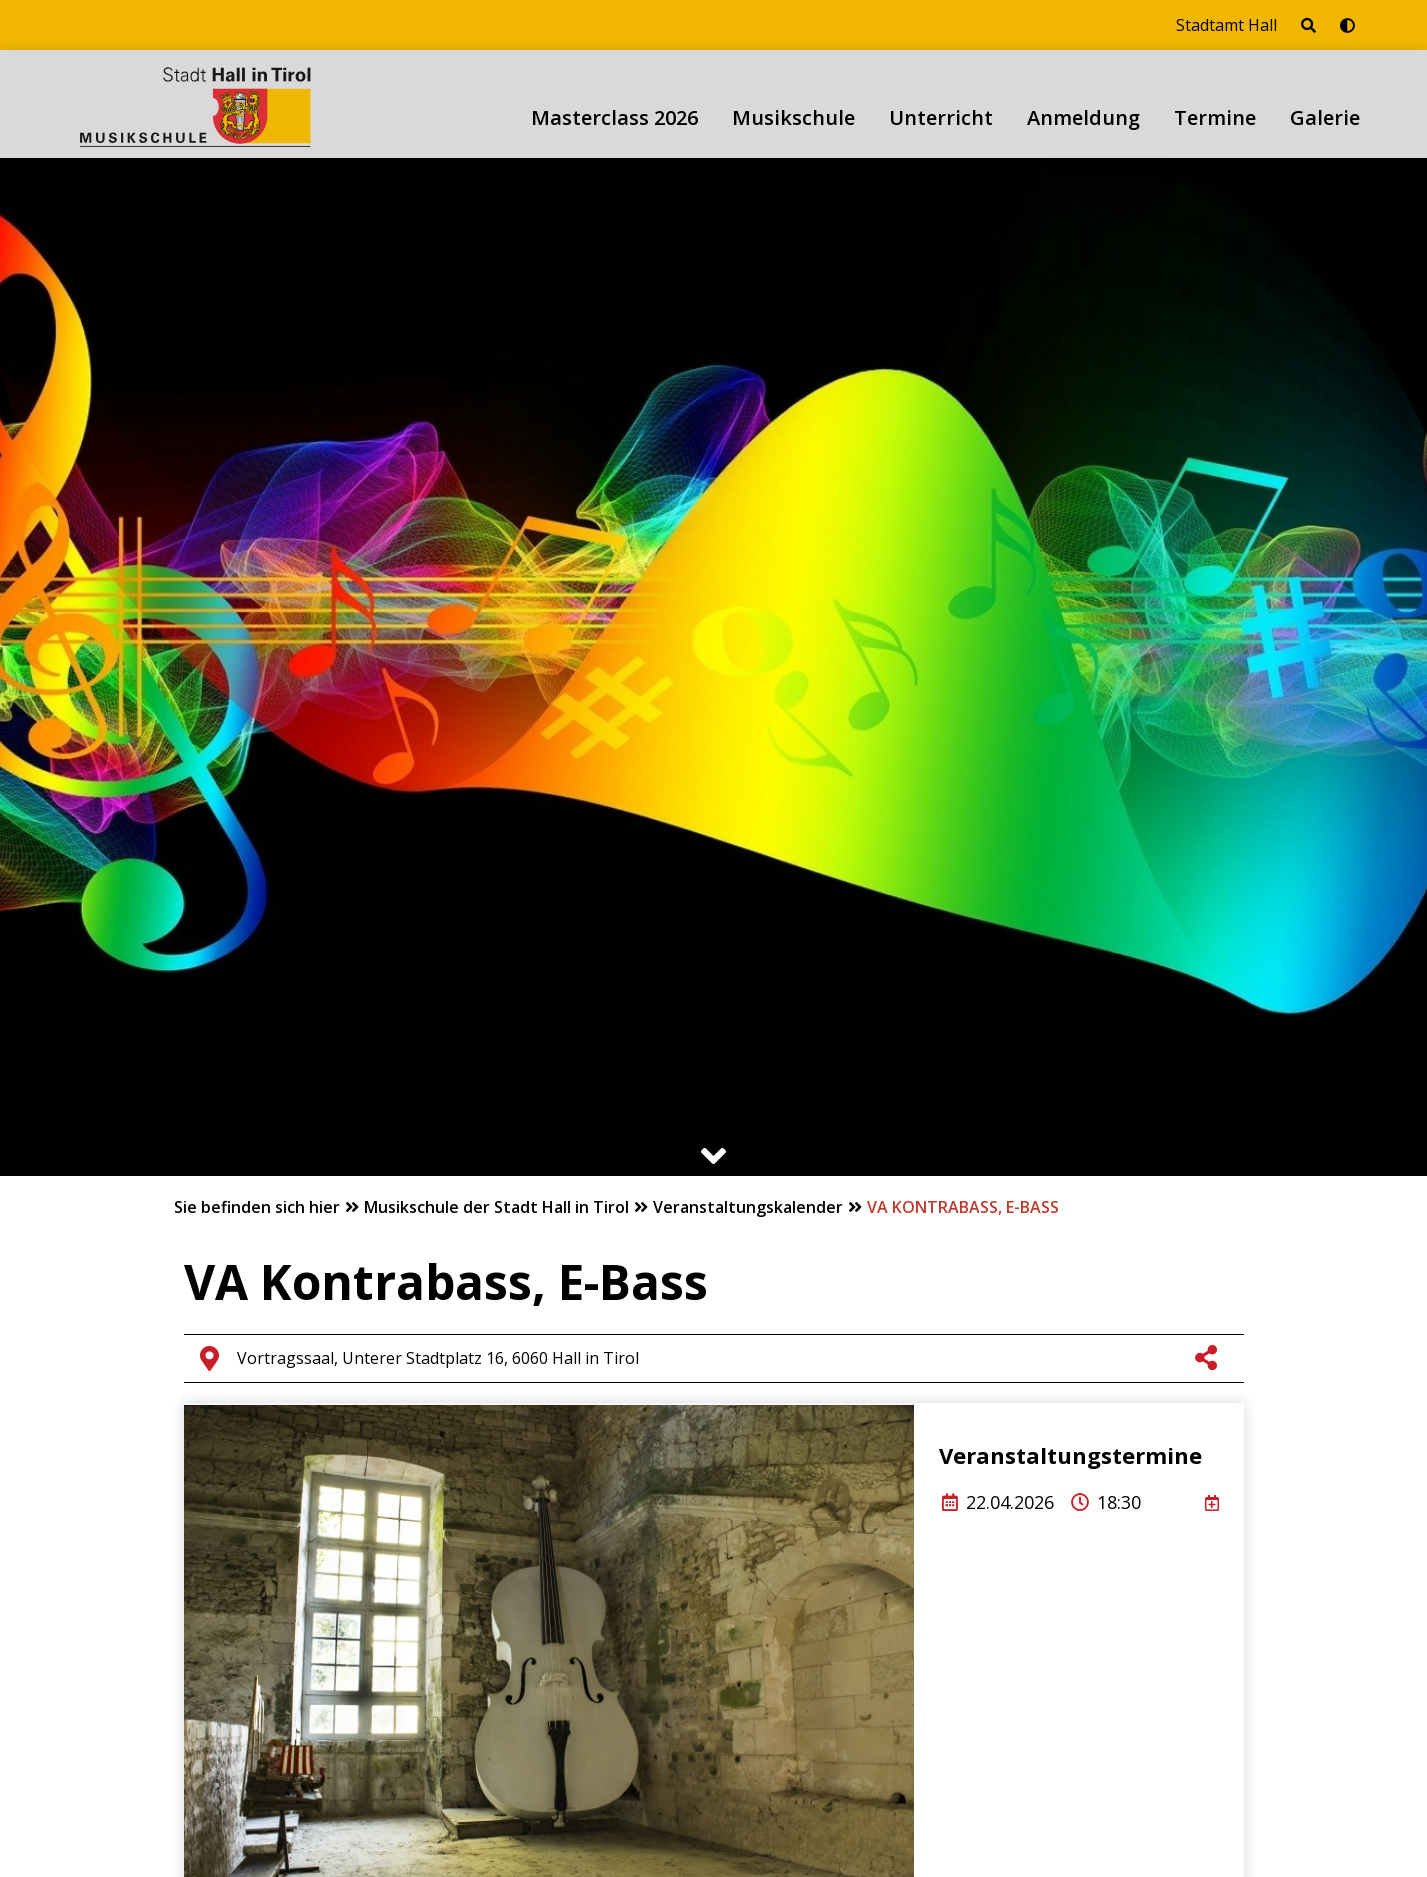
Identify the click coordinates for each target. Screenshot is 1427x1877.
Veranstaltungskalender (750, 1207)
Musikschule (793, 117)
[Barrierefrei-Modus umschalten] (1347, 25)
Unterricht (941, 117)
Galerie (1325, 117)
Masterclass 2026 (614, 117)
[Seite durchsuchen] (1308, 25)
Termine (1215, 117)
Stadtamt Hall (1226, 25)
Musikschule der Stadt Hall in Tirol (498, 1207)
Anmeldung (1083, 117)
